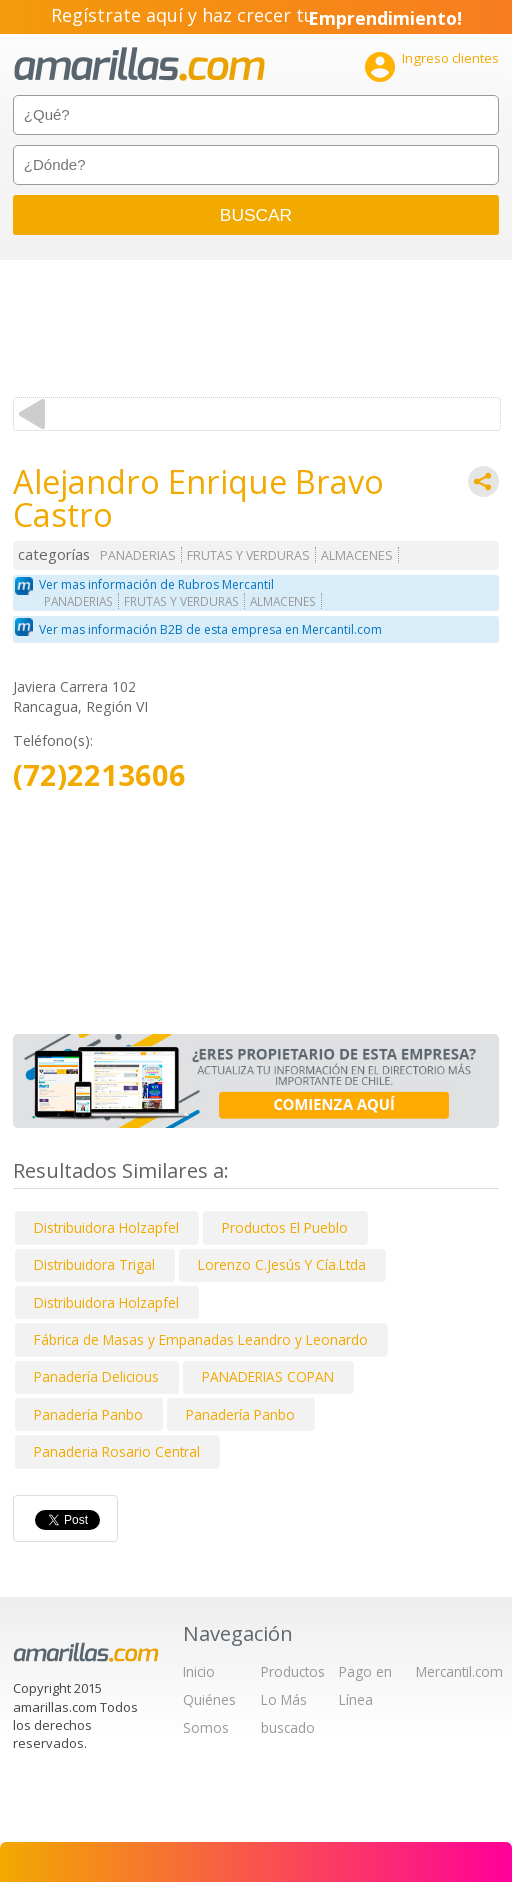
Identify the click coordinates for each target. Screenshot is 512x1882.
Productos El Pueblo (285, 1227)
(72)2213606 (99, 775)
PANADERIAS (138, 555)
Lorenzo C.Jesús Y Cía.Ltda (282, 1264)
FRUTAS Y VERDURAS (248, 555)
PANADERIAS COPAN (268, 1376)
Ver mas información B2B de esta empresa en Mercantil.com (210, 629)
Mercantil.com (459, 1671)
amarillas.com (139, 64)
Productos (293, 1671)
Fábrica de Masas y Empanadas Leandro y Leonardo (201, 1339)
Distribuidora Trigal (94, 1264)
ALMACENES (357, 555)
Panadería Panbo (88, 1414)
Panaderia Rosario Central (117, 1451)
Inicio (199, 1671)
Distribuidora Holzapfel (106, 1227)
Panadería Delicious (96, 1376)
